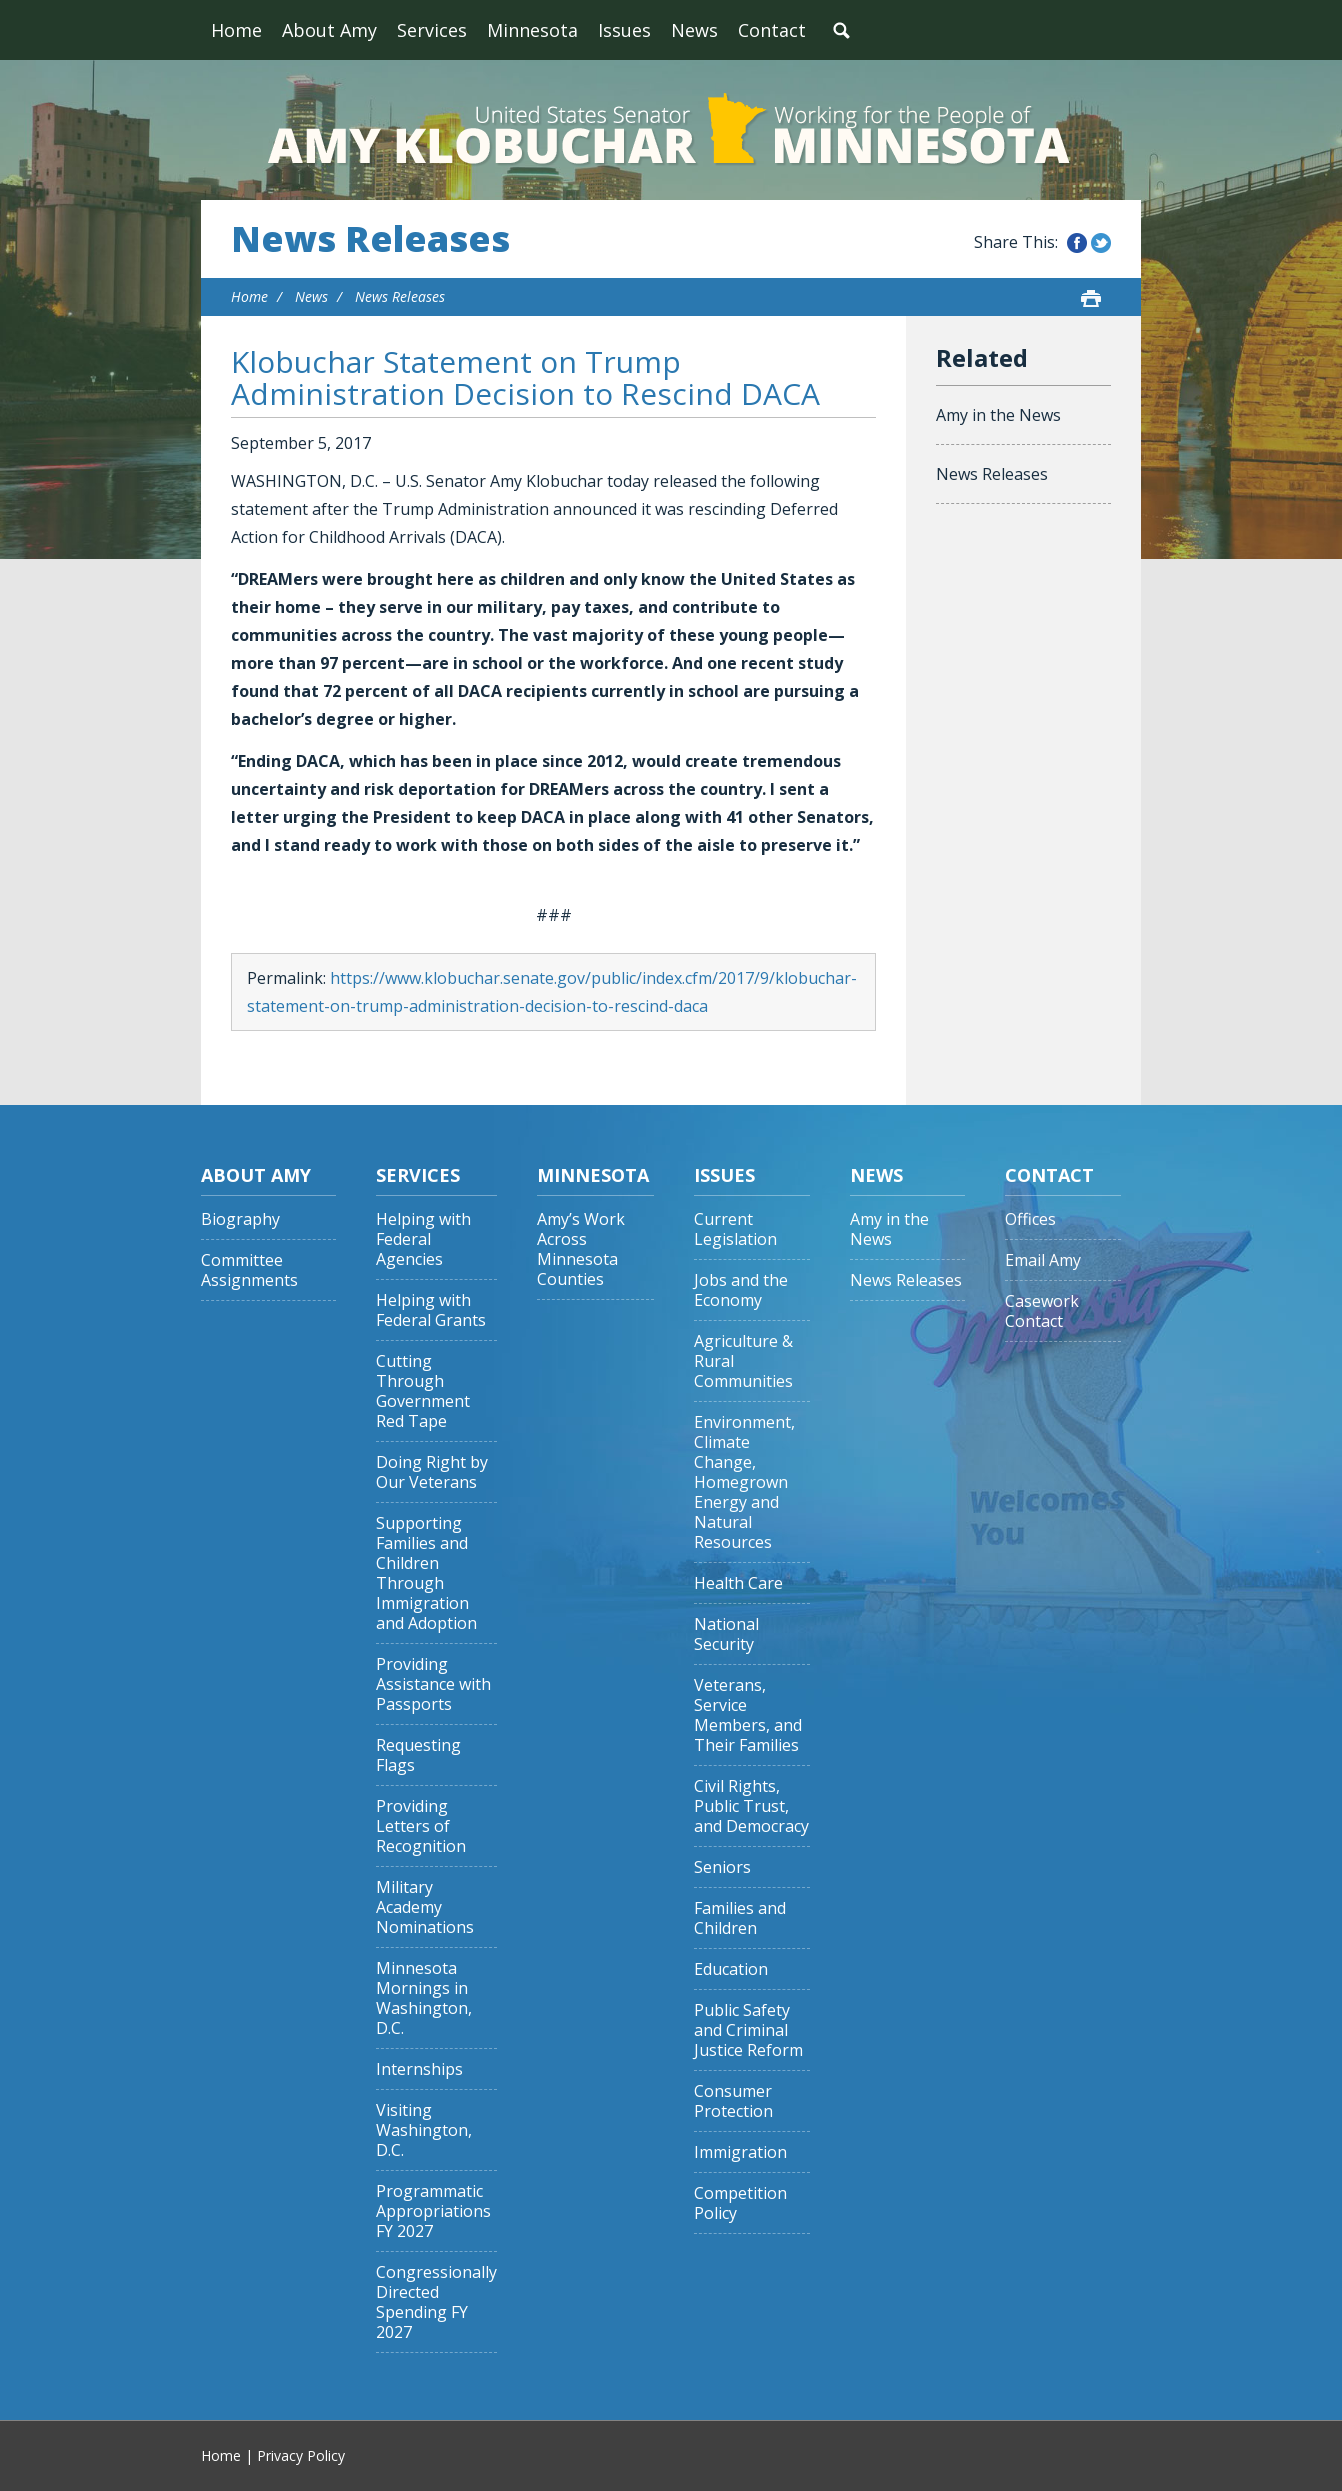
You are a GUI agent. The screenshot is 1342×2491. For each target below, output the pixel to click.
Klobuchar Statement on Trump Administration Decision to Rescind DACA (525, 377)
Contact (772, 30)
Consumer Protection (733, 2101)
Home (236, 30)
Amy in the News (998, 415)
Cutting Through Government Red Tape (423, 1391)
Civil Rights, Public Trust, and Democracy (751, 1806)
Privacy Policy (301, 2455)
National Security (726, 1634)
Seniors (722, 1867)
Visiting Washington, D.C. (424, 2130)
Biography (240, 1219)
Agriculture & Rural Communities (743, 1361)
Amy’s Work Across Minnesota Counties (581, 1249)
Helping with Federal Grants (431, 1310)
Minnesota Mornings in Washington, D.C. (424, 1998)
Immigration (740, 2152)
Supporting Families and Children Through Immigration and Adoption (426, 1573)
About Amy (329, 30)
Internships (419, 2069)
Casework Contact (1042, 1311)
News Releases (370, 239)
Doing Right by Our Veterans (432, 1472)
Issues (624, 30)
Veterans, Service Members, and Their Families (748, 1715)
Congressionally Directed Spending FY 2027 (436, 2302)
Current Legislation (735, 1229)
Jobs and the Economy (741, 1290)
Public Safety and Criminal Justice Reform (748, 2030)
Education (731, 1969)
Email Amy (1043, 1260)
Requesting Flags (418, 1755)
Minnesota (532, 30)
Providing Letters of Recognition (421, 1826)
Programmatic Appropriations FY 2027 (433, 2211)
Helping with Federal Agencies (423, 1239)
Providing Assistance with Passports (433, 1684)
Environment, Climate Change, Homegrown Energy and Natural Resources (744, 1482)
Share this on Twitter (1101, 243)
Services (432, 30)
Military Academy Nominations (425, 1907)
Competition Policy (740, 2203)
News (694, 30)
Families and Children (740, 1918)
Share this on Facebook (1077, 243)
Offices (1030, 1219)
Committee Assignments (249, 1270)
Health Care (738, 1583)
